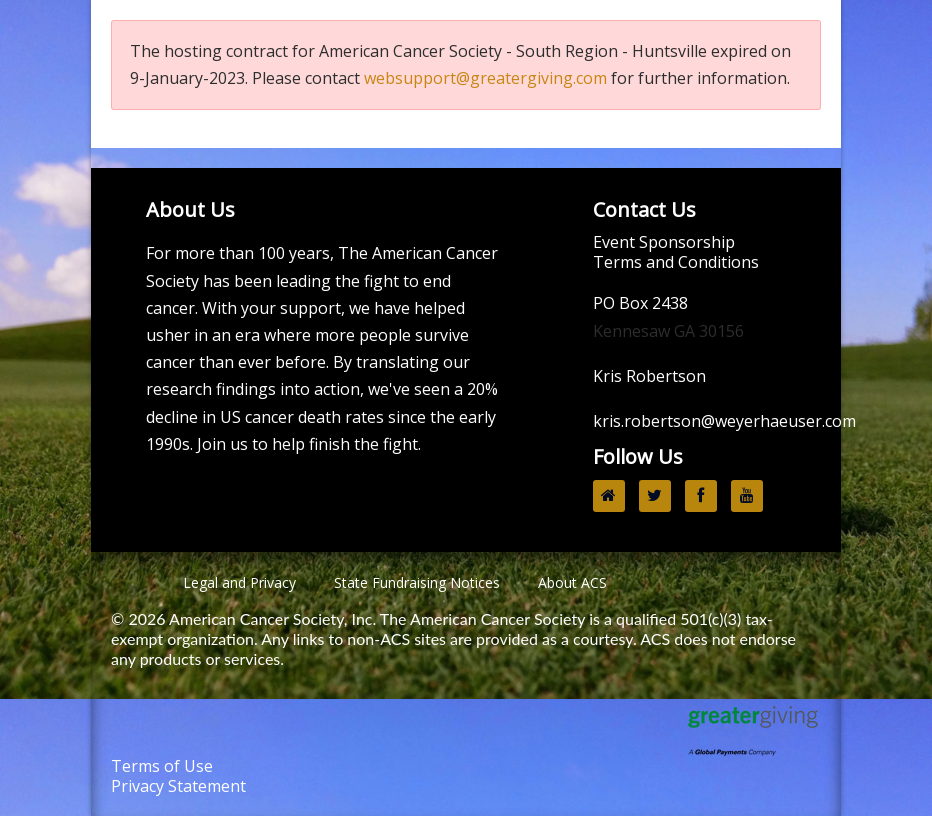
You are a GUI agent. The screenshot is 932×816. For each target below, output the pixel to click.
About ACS (572, 582)
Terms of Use (162, 766)
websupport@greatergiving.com (485, 78)
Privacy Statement (178, 786)
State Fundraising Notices (417, 582)
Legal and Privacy (239, 582)
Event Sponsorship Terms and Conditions (676, 252)
